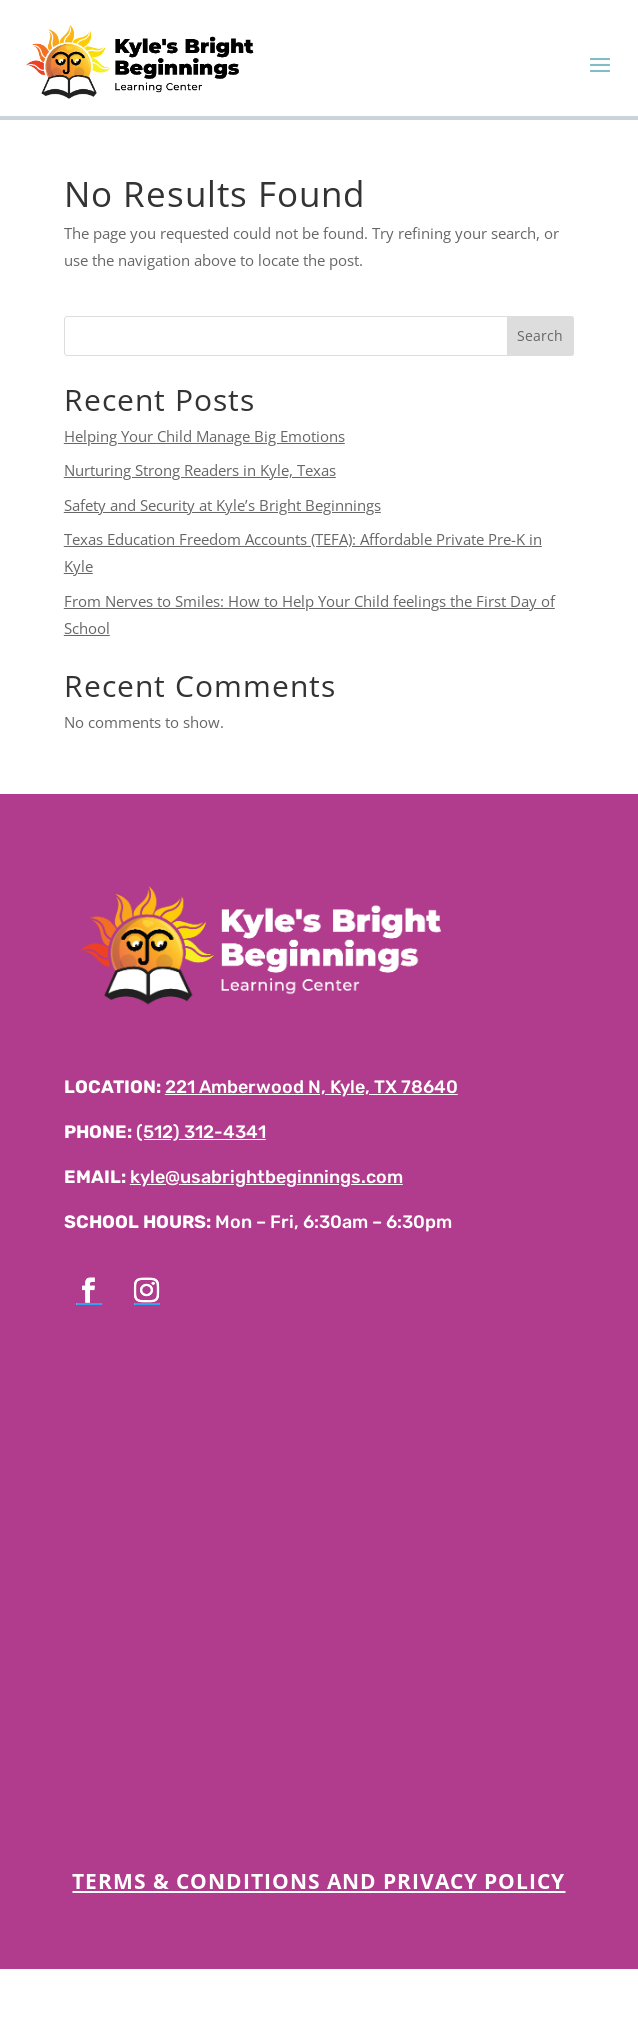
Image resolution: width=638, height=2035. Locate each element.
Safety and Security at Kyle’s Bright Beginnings (222, 505)
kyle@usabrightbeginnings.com (266, 1177)
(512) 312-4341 (201, 1132)
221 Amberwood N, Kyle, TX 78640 (311, 1087)
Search (540, 335)
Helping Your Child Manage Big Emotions (204, 436)
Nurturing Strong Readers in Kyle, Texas (200, 470)
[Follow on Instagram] (147, 1291)
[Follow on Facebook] (89, 1291)
